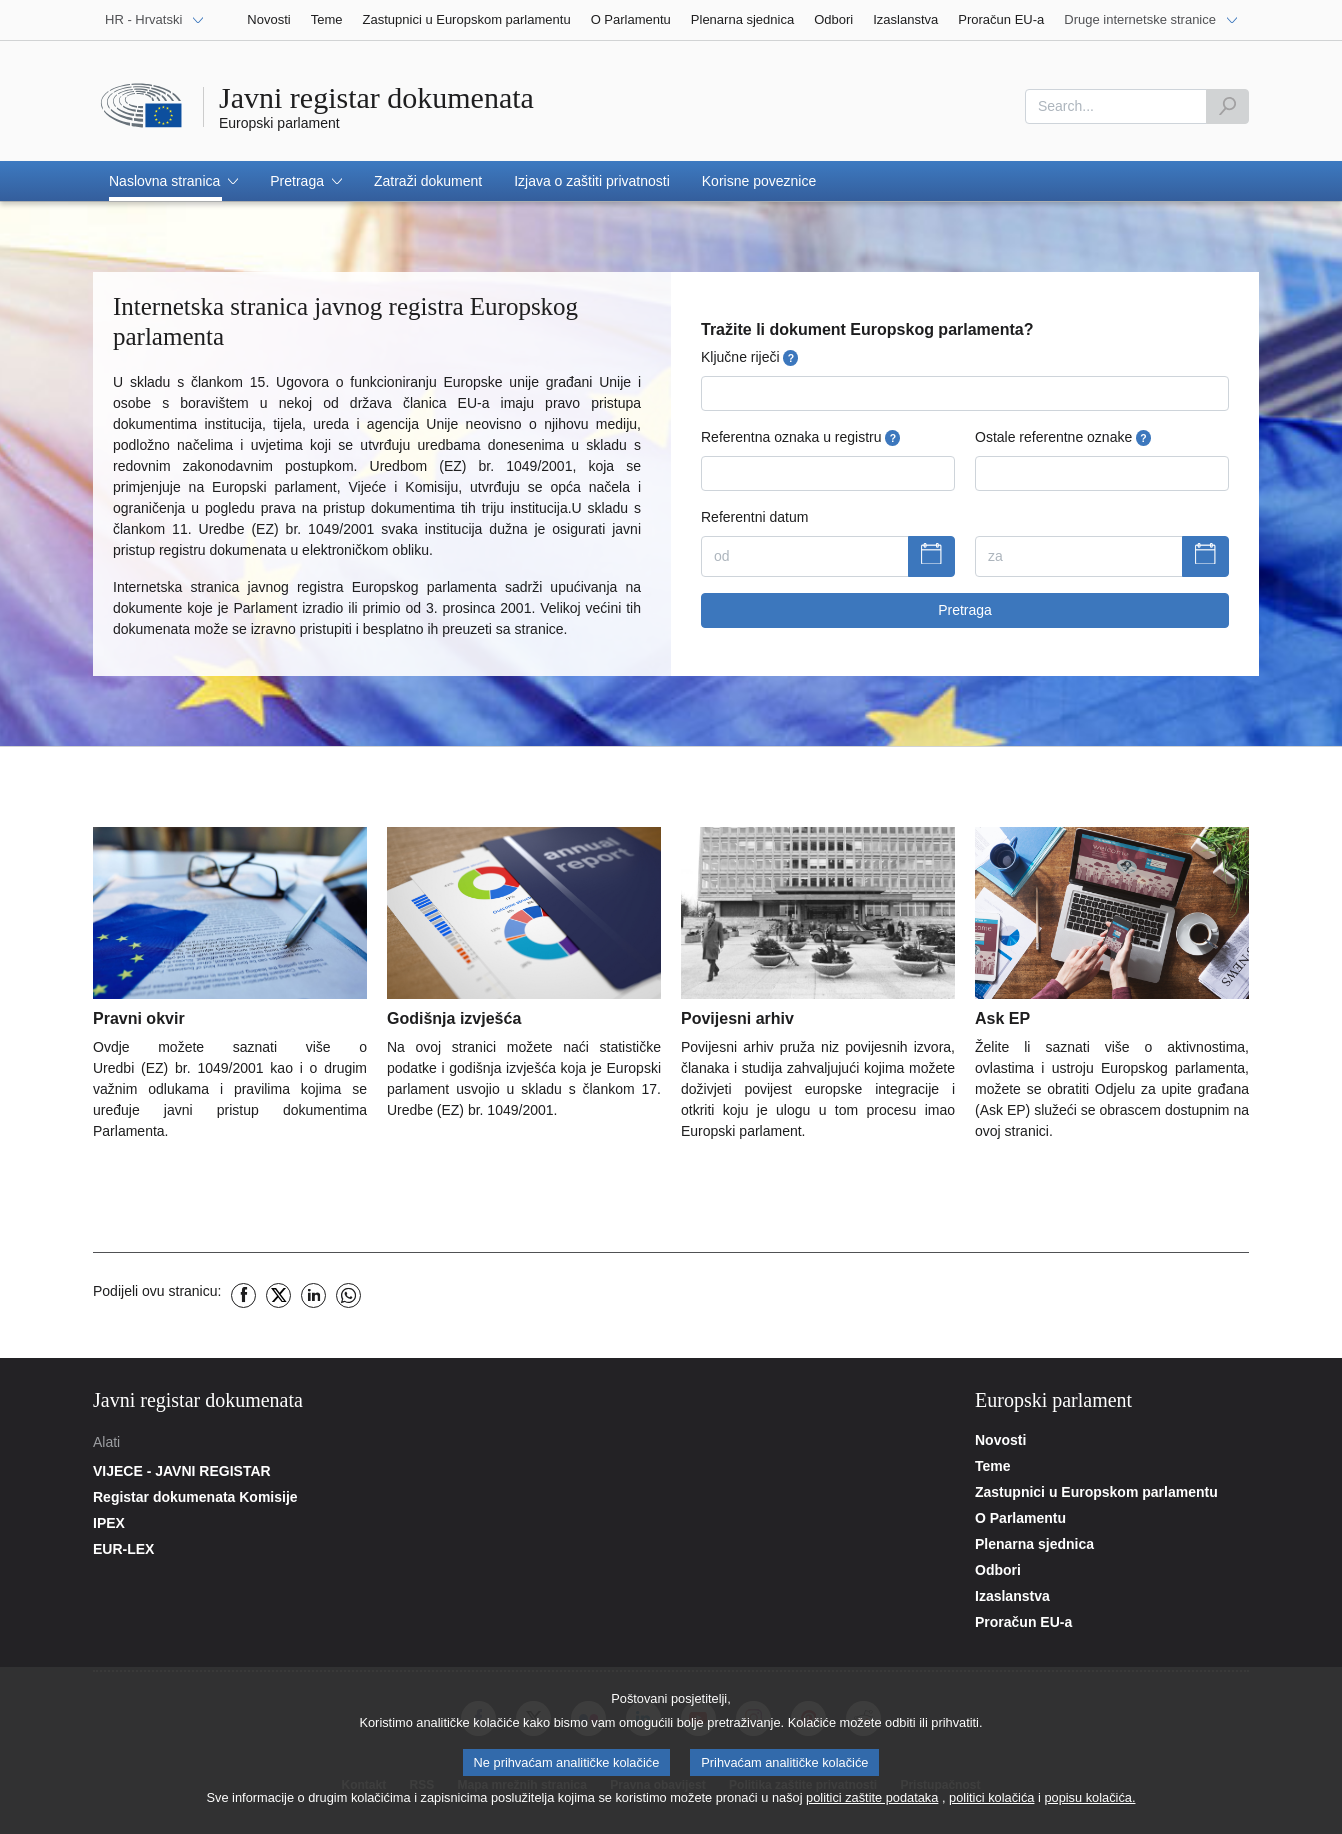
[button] (173, 181)
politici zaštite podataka (872, 1802)
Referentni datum (754, 517)
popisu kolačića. (1089, 1802)
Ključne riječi (749, 357)
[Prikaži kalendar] (931, 557)
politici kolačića (991, 1802)
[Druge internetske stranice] (1151, 20)
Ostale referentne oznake (1063, 437)
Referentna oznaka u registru (800, 437)
